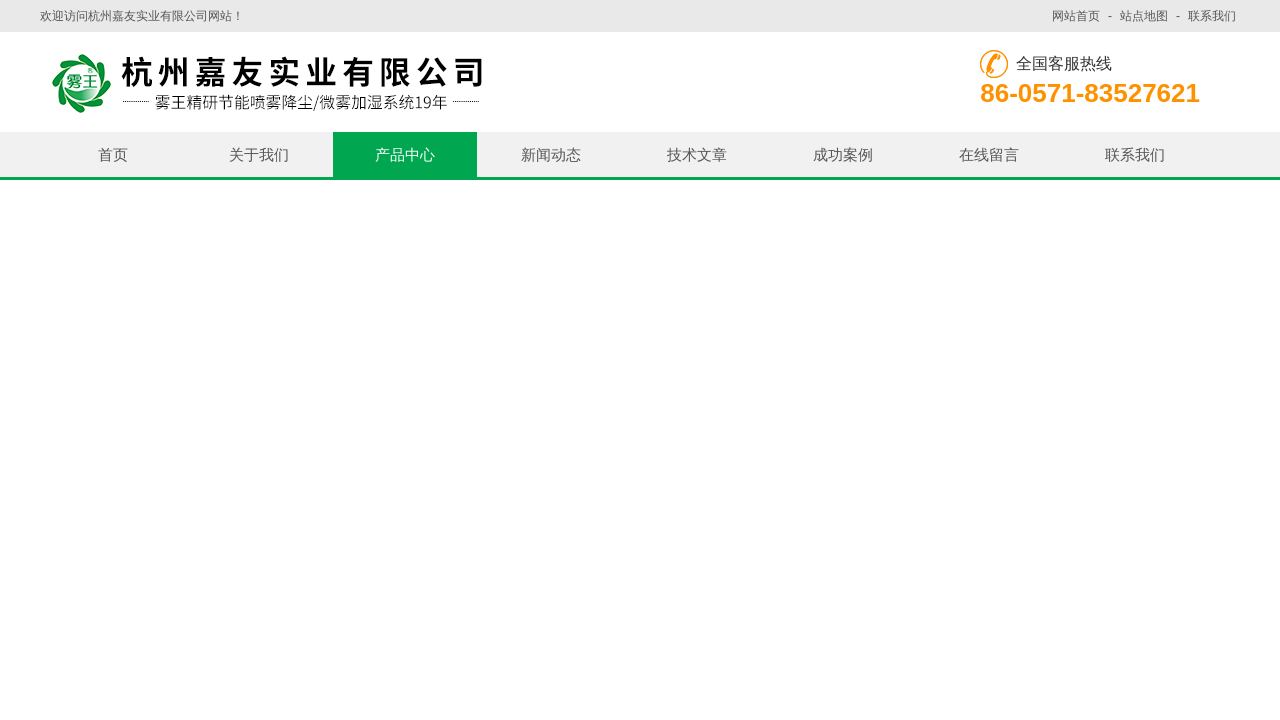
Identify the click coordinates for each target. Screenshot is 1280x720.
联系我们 (1212, 16)
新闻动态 (551, 154)
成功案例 (843, 154)
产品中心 (405, 154)
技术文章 (697, 154)
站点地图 (1144, 16)
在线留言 (989, 154)
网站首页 (1076, 16)
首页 (113, 154)
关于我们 (259, 154)
